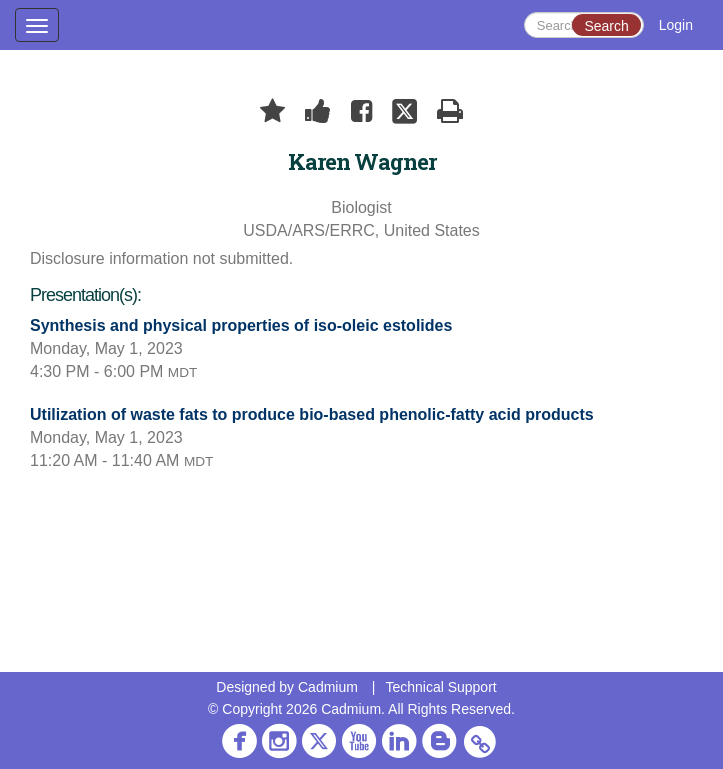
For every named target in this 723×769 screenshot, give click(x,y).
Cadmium (328, 687)
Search (606, 26)
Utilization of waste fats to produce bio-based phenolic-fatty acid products (312, 414)
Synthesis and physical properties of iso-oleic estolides (241, 325)
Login (676, 25)
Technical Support (440, 687)
